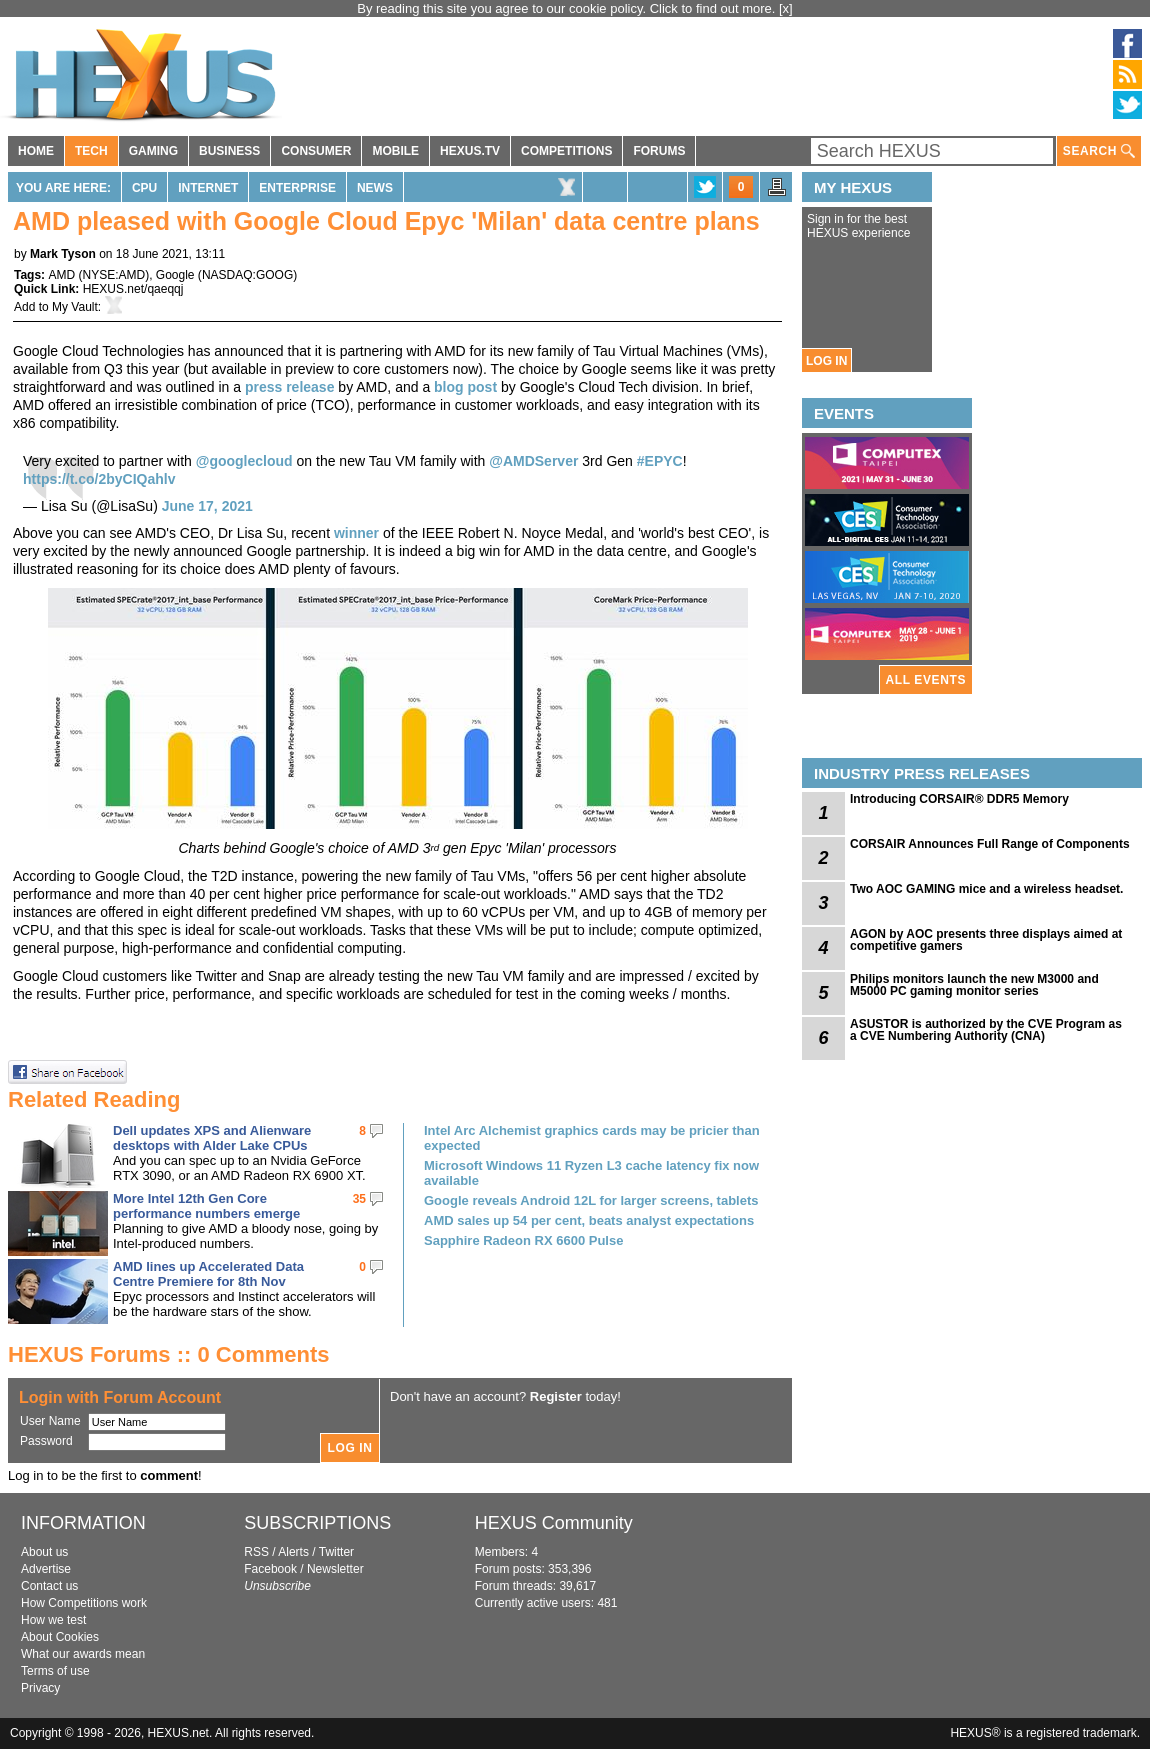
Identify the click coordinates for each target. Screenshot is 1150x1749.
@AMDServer (533, 461)
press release (290, 387)
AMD (61, 275)
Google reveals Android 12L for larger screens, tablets (591, 1200)
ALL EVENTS (926, 680)
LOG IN (826, 361)
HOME (36, 151)
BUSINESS (229, 151)
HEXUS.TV (470, 151)
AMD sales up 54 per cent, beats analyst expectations (589, 1220)
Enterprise (297, 188)
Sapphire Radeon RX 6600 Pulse (523, 1240)
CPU (144, 188)
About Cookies (60, 1637)
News (375, 188)
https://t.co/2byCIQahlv (99, 479)
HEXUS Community (554, 1523)
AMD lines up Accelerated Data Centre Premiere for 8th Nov (208, 1274)
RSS (256, 1552)
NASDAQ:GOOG (247, 275)
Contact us (49, 1586)
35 (359, 1199)
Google (175, 275)
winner (356, 533)
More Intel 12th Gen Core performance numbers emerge (206, 1206)
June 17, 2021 (207, 506)
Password (46, 1441)
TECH (91, 151)
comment (169, 1475)
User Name (50, 1421)
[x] (786, 8)
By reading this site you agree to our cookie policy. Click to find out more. (568, 8)
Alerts (293, 1552)
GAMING (153, 151)
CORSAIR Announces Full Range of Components (990, 844)
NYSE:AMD (113, 275)
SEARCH (1099, 151)
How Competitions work (84, 1603)
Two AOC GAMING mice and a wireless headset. (986, 889)
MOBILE (395, 151)
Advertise (46, 1569)
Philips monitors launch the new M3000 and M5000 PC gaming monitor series (974, 985)
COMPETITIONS (566, 151)
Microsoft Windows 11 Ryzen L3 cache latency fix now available (591, 1173)
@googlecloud (244, 461)
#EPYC (660, 461)
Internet (208, 188)
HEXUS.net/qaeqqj (133, 289)
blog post (465, 387)
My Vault (75, 307)
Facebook (270, 1569)
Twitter (336, 1552)
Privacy (40, 1688)
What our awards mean (83, 1654)
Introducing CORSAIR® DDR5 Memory (959, 799)
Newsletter (335, 1569)
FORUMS (659, 151)
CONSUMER (316, 151)
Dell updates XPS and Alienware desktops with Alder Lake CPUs (212, 1138)
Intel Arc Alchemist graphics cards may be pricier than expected (592, 1138)
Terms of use (55, 1671)
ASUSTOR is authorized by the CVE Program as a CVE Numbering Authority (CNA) (986, 1030)
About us (44, 1552)
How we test (53, 1620)
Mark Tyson (63, 254)
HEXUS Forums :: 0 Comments (169, 1354)
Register (556, 1396)
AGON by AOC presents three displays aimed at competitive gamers (986, 940)
